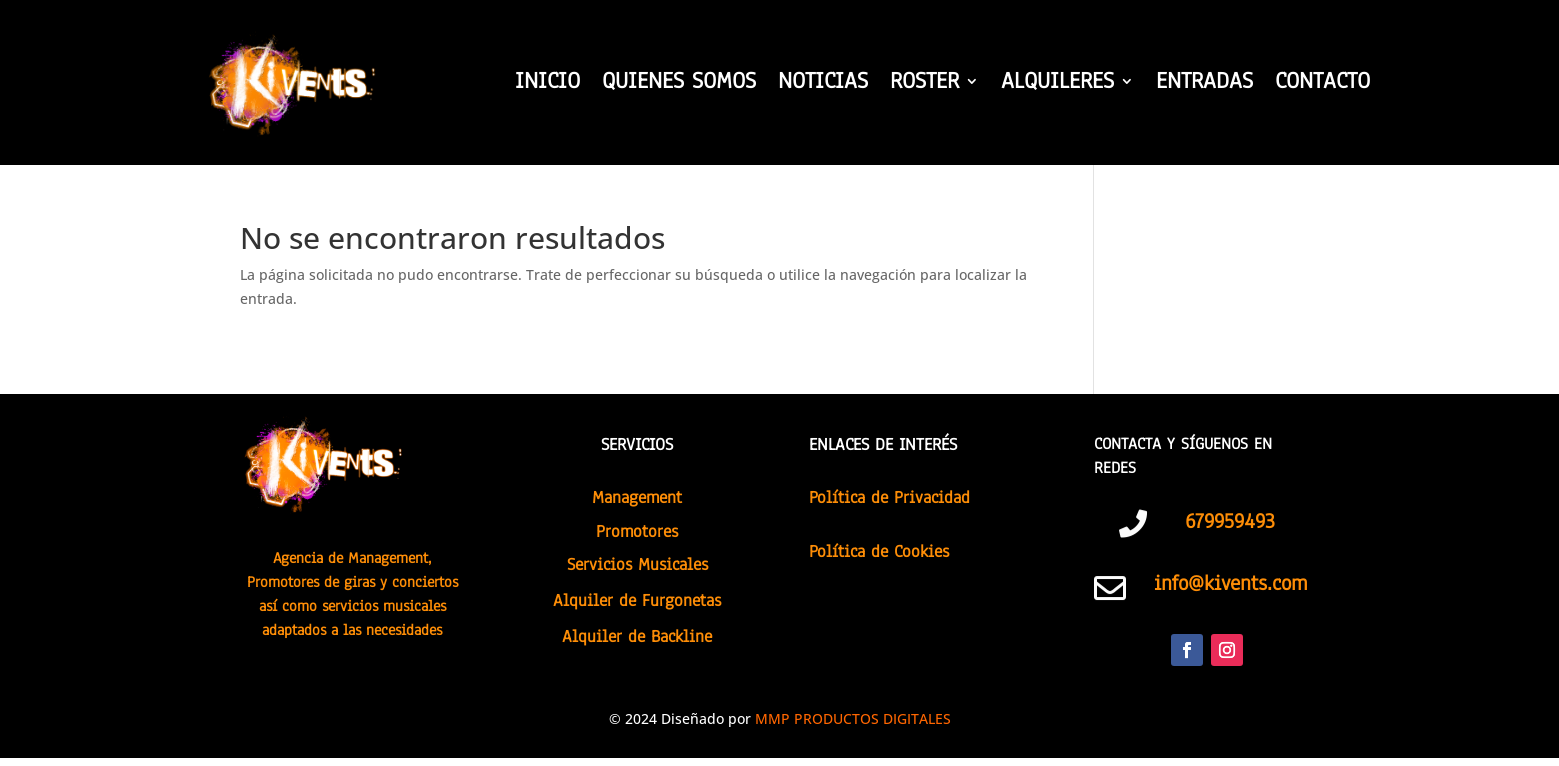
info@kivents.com (1230, 583)
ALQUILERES (1057, 85)
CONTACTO (1322, 85)
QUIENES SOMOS (679, 85)
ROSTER (924, 85)
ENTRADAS (1204, 85)
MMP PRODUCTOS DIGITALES (853, 718)
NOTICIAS (823, 85)
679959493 (1230, 521)
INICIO (547, 85)
